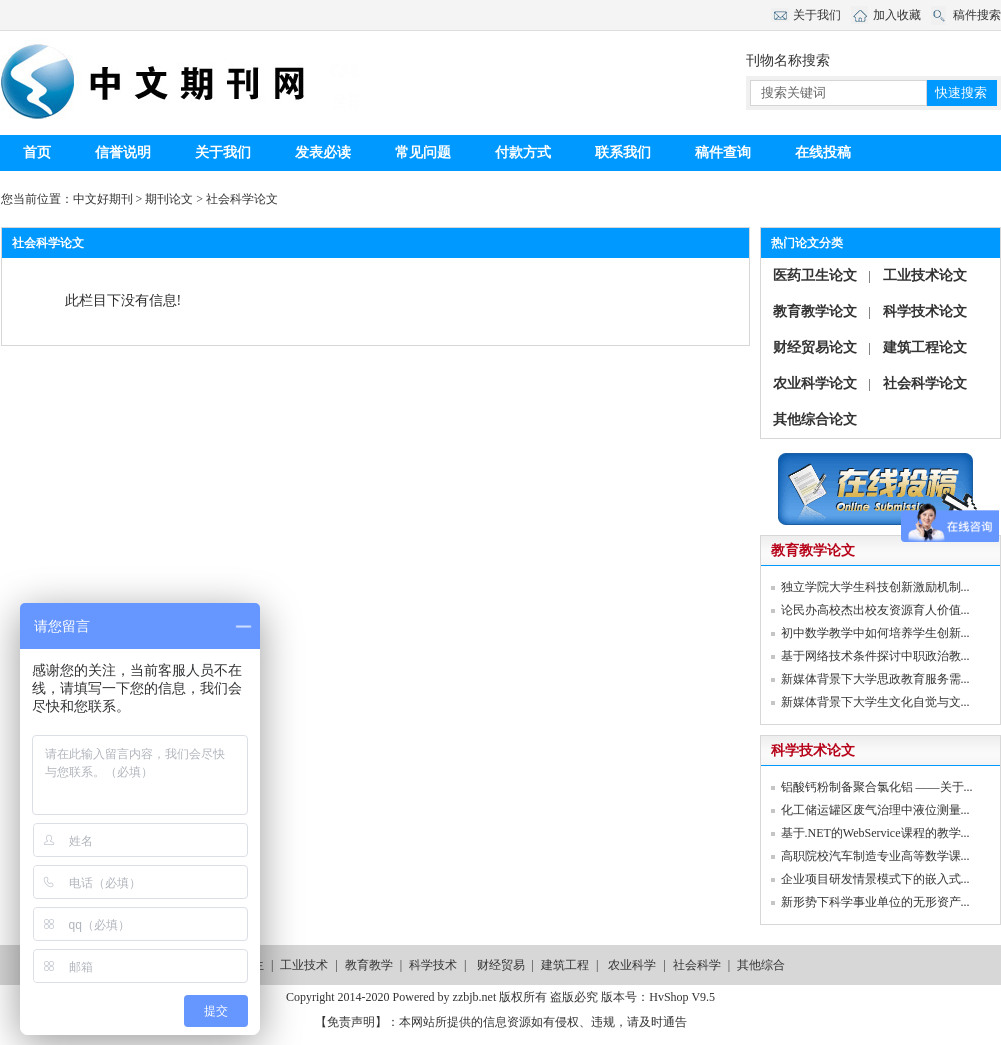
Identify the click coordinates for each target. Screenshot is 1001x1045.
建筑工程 (565, 965)
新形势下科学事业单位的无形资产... (875, 902)
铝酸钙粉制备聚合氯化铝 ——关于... (877, 787)
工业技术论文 (925, 275)
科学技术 (433, 965)
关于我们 (223, 152)
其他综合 (761, 965)
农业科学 (632, 965)
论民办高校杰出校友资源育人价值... (875, 610)
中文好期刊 (103, 199)
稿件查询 (723, 152)
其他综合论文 (815, 419)
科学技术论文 (925, 311)
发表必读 (323, 152)
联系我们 (623, 152)
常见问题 (423, 152)
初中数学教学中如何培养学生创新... (875, 633)
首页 (37, 152)
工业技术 (304, 965)
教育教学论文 (815, 311)
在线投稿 (823, 152)
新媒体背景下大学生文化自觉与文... (875, 702)
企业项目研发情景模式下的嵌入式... (875, 879)
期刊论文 (169, 199)
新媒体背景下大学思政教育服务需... (875, 679)
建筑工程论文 (925, 347)
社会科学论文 (242, 199)
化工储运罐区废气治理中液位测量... (875, 810)
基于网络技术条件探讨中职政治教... (875, 656)
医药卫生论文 (815, 275)
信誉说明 (123, 152)
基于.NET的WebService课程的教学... (875, 833)
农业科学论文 (815, 383)
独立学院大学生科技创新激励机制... (875, 587)
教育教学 (369, 965)
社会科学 (697, 965)
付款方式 (523, 152)
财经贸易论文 (815, 347)
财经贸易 (501, 965)
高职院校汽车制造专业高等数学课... (875, 856)
